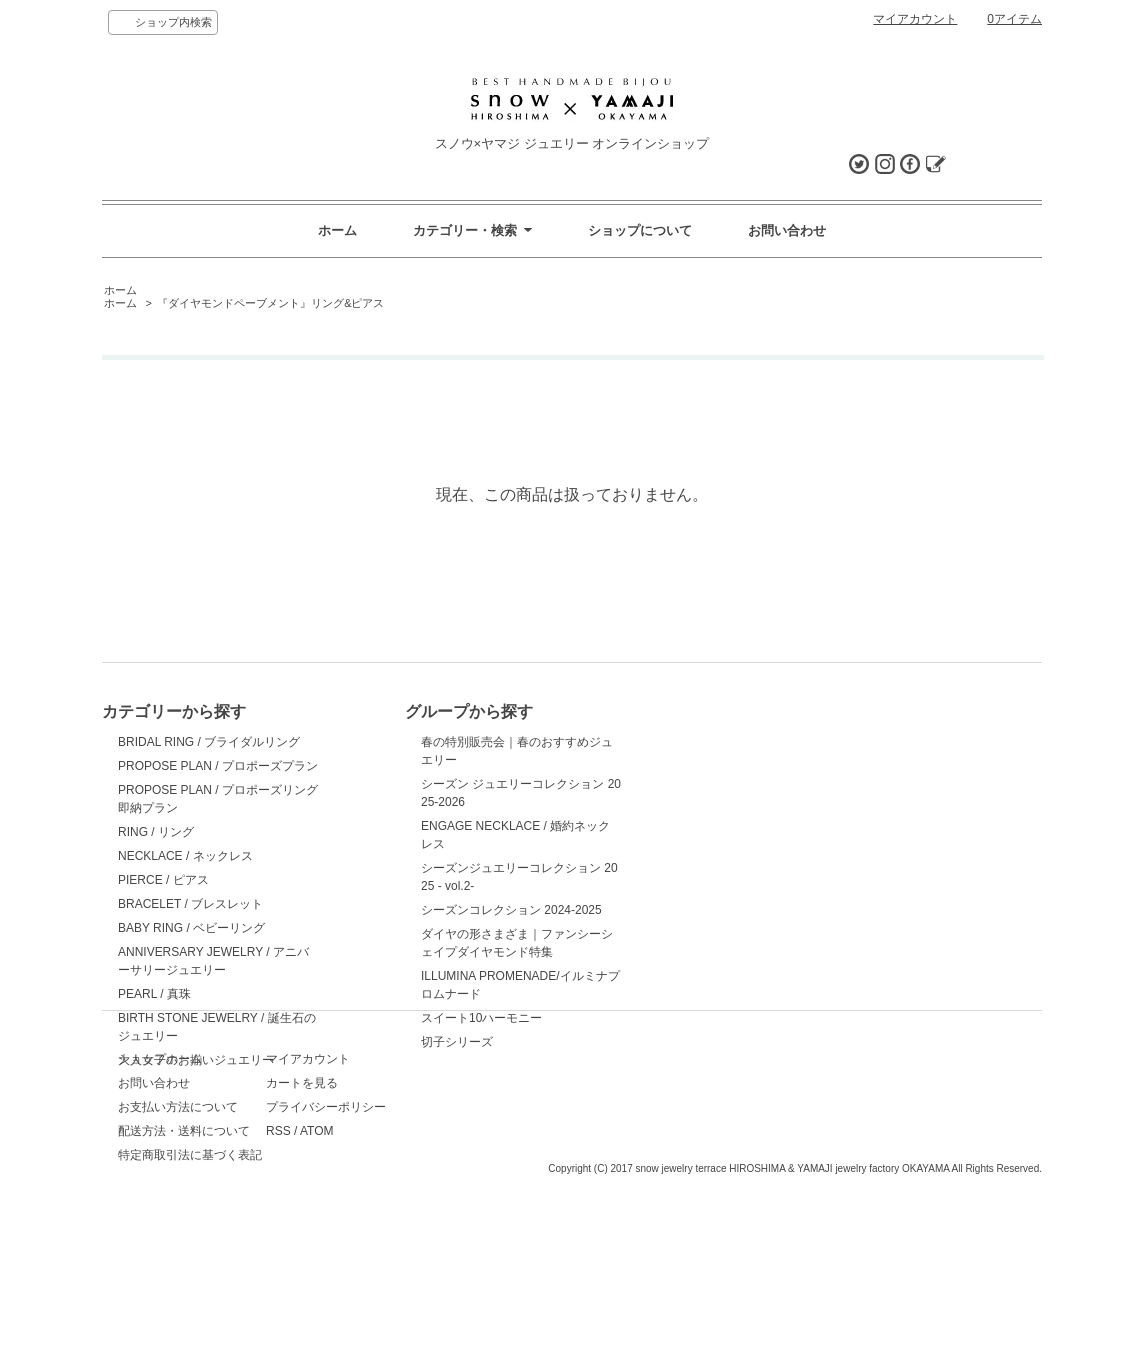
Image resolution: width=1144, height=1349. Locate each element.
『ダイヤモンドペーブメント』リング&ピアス (270, 303)
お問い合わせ (787, 230)
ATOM (399, 1237)
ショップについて (640, 230)
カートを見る (384, 1189)
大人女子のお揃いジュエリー (196, 1060)
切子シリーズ (384, 1042)
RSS (360, 1237)
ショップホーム (160, 1165)
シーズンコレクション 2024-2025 (438, 910)
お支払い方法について (178, 1213)
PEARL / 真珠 (154, 994)
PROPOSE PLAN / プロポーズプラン (218, 766)
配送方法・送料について (184, 1237)
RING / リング (156, 832)
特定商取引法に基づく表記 (190, 1261)
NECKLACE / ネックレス (185, 856)
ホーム (337, 230)
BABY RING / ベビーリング (191, 928)
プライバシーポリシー (408, 1213)
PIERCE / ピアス (163, 880)
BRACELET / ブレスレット (190, 904)
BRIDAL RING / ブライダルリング (209, 742)
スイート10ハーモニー (408, 1018)
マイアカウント (915, 19)
